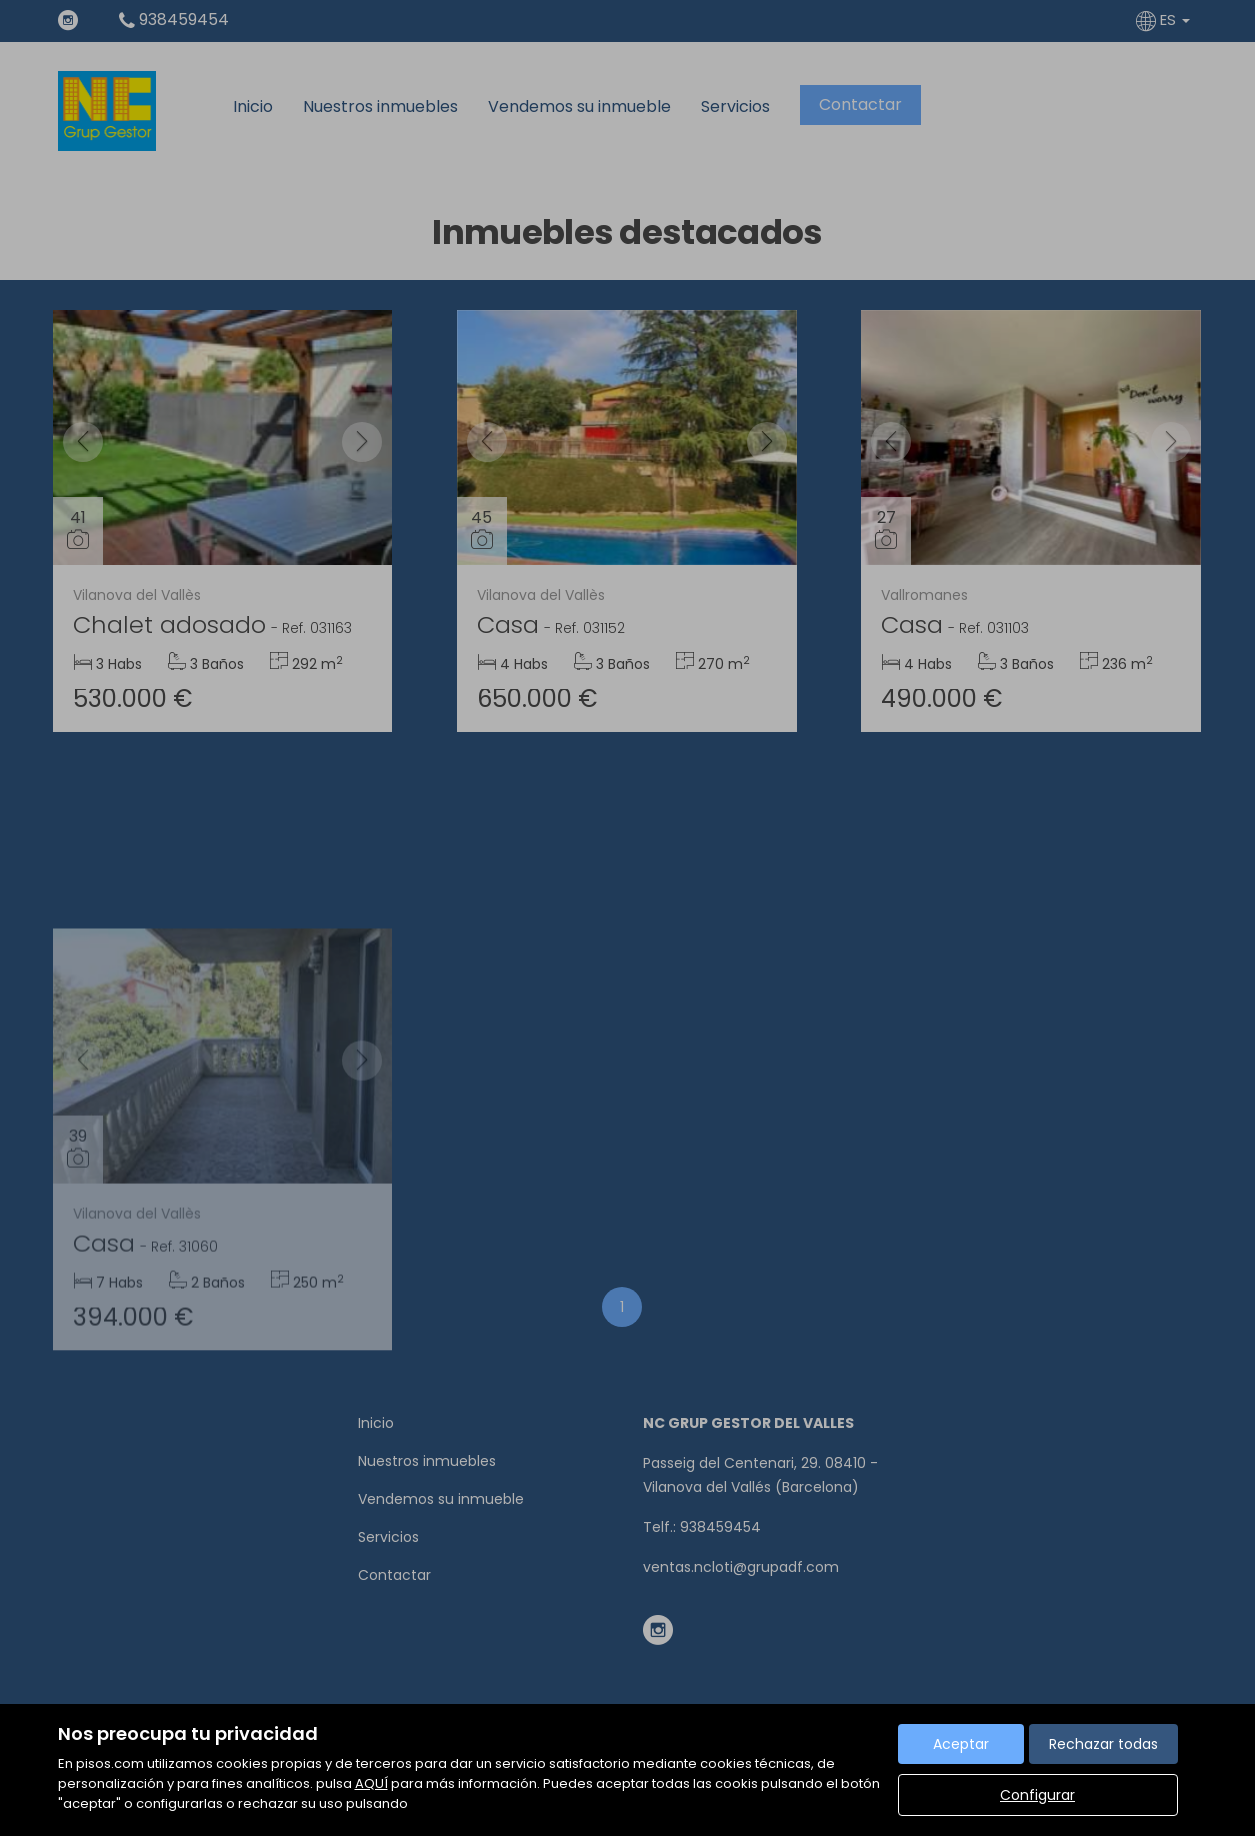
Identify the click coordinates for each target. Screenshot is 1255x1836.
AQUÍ (371, 1783)
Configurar (1037, 1795)
